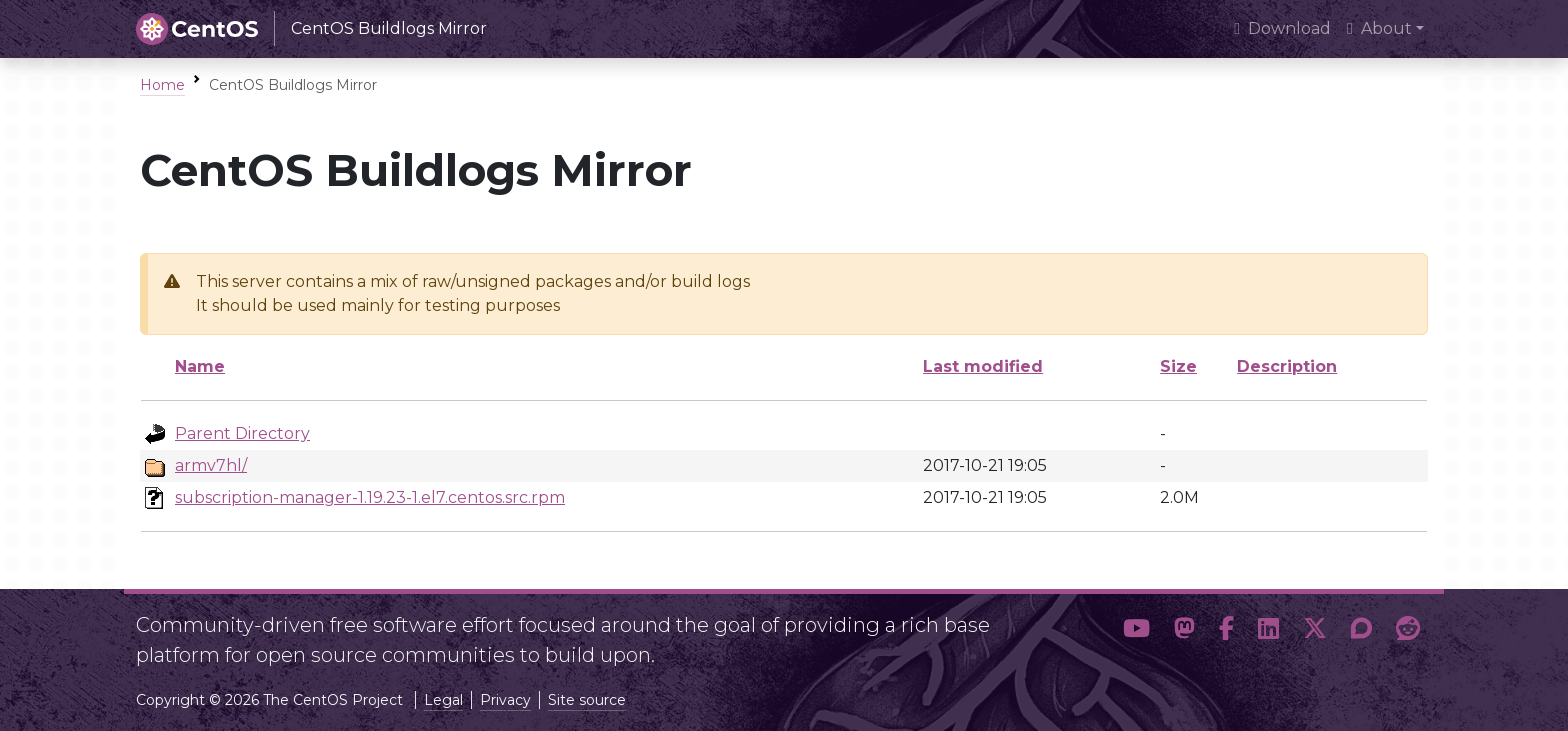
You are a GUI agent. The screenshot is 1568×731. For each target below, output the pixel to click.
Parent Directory (242, 433)
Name (200, 366)
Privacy (505, 700)
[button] (1136, 632)
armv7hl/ (211, 465)
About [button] (1379, 28)
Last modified (983, 366)
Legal (443, 700)
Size (1178, 366)
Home (162, 85)
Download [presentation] (1282, 28)
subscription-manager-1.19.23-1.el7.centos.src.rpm (370, 497)
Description (1287, 366)
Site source (587, 700)
